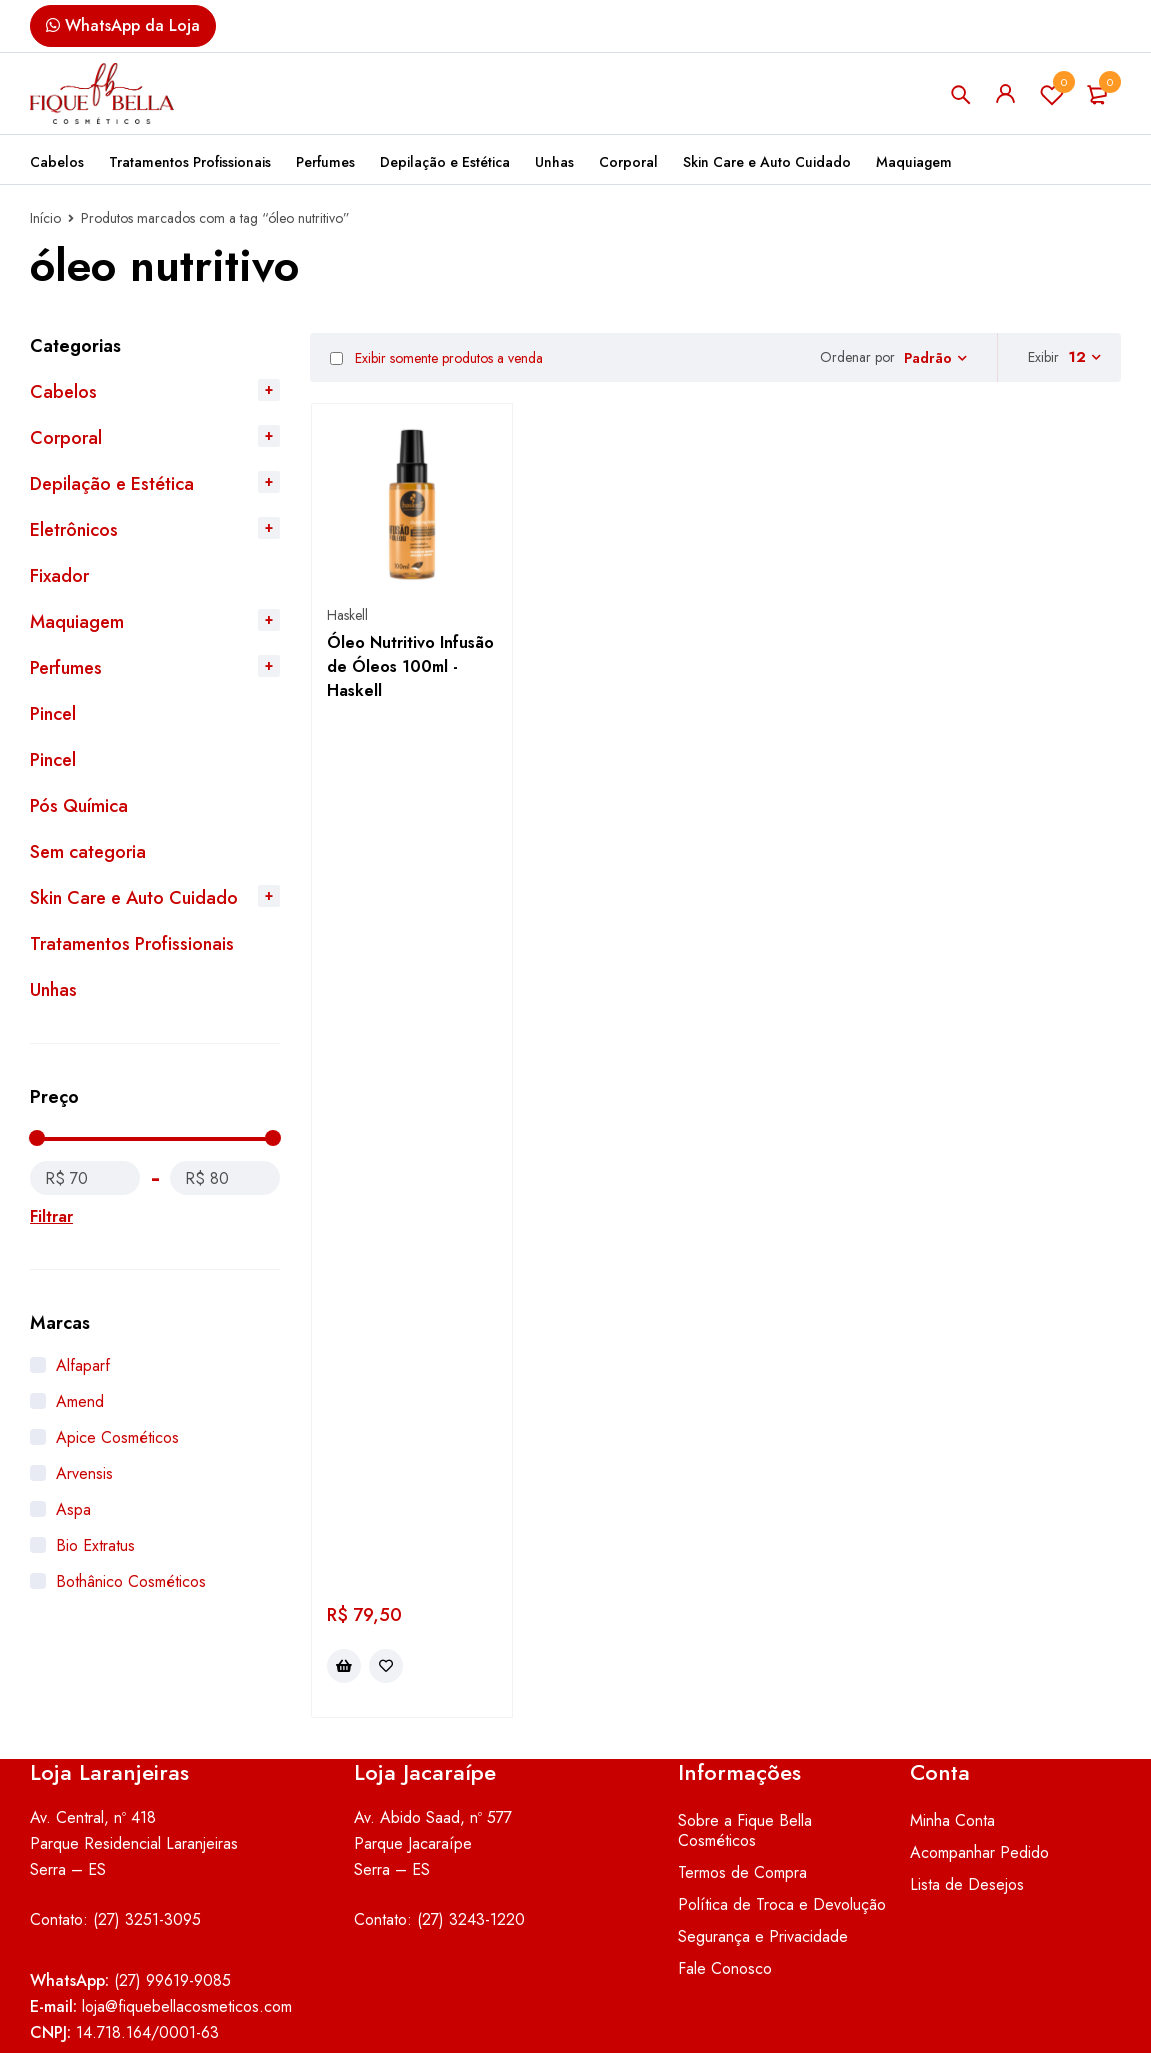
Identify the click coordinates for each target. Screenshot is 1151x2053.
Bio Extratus (95, 1545)
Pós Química (79, 806)
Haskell (347, 615)
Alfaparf (83, 1365)
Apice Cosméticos (117, 1437)
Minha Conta (952, 1707)
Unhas (53, 990)
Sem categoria (88, 852)
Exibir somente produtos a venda (436, 358)
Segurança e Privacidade (763, 1823)
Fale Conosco (725, 1855)
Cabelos (63, 392)
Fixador (59, 576)
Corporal (66, 438)
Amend (80, 1401)
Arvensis (84, 1473)
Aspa (73, 1509)
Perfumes (66, 668)
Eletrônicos (74, 530)
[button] (344, 778)
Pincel (53, 714)
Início (45, 218)
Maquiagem (77, 622)
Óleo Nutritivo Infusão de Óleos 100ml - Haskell (410, 666)
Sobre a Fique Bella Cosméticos (745, 1717)
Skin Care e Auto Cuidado (134, 898)
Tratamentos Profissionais (132, 944)
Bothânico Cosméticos (131, 1581)
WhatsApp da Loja (123, 25)
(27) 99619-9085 (172, 1867)
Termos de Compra (742, 1759)
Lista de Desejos (1052, 94)
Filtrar (51, 1216)
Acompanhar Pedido (979, 1739)
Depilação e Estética (112, 484)
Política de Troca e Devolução (782, 1791)
